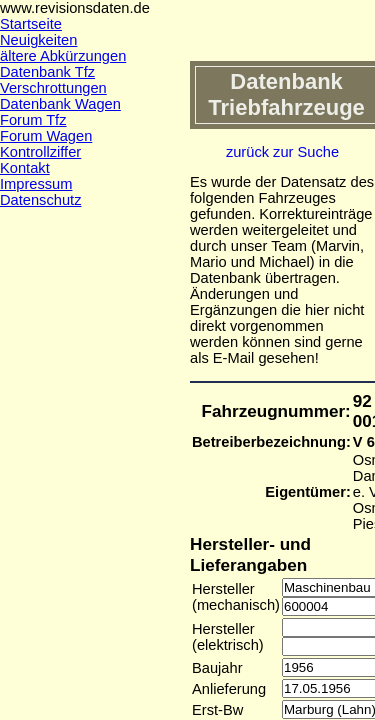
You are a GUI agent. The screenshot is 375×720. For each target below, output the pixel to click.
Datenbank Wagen (60, 104)
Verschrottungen (53, 88)
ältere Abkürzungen (63, 56)
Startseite (31, 24)
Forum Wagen (46, 136)
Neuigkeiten (38, 40)
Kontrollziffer (40, 152)
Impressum (36, 184)
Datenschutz (40, 200)
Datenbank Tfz (47, 72)
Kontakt (25, 168)
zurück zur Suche (282, 152)
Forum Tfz (33, 120)
